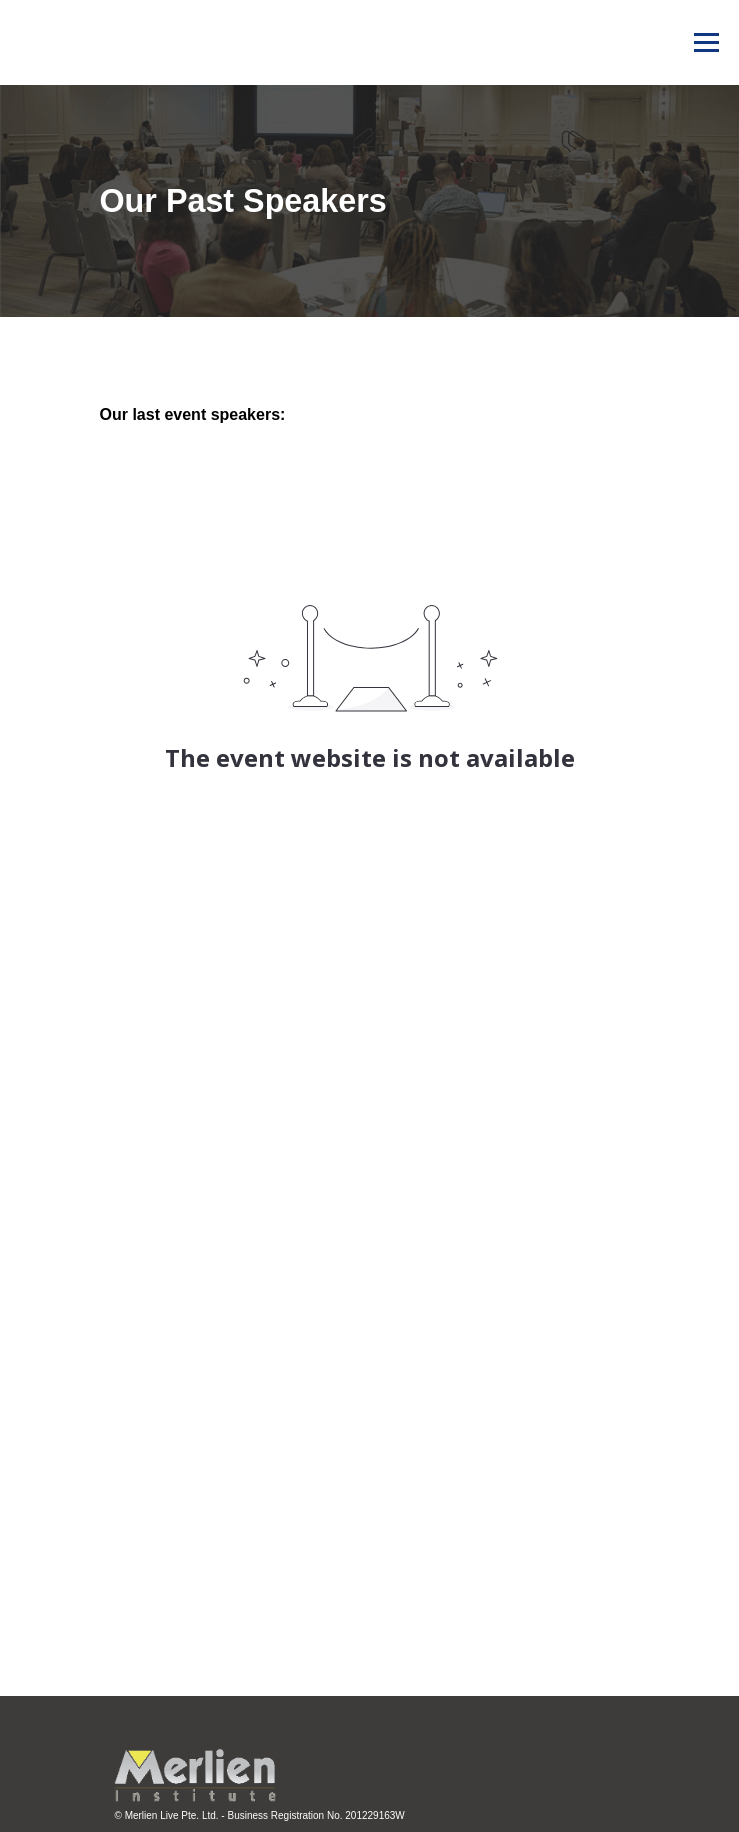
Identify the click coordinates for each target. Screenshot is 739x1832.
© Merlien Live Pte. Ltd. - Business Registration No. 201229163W (260, 1815)
